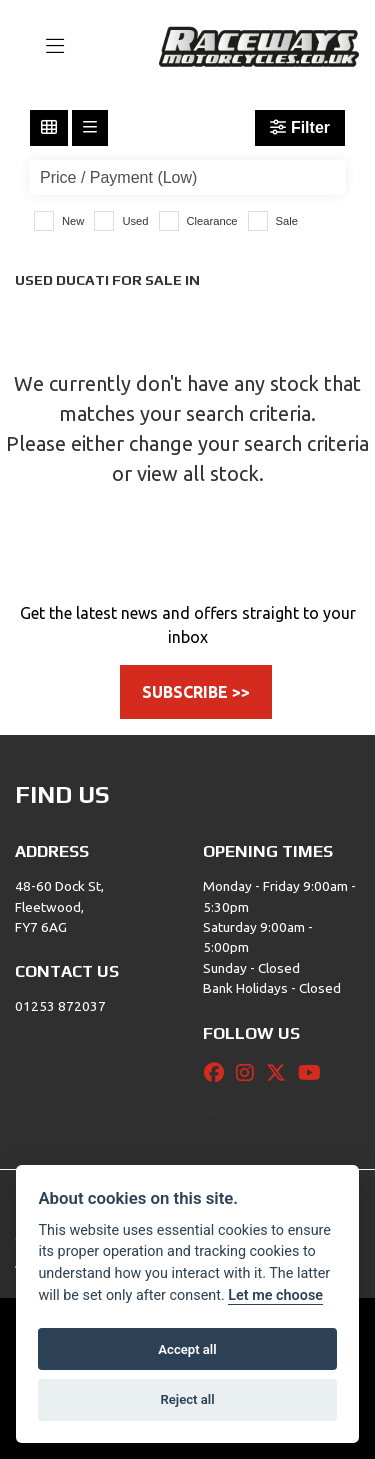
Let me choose (275, 1295)
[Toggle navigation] (46, 47)
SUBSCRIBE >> (196, 692)
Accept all (187, 1349)
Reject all (187, 1399)
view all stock (198, 473)
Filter (300, 127)
